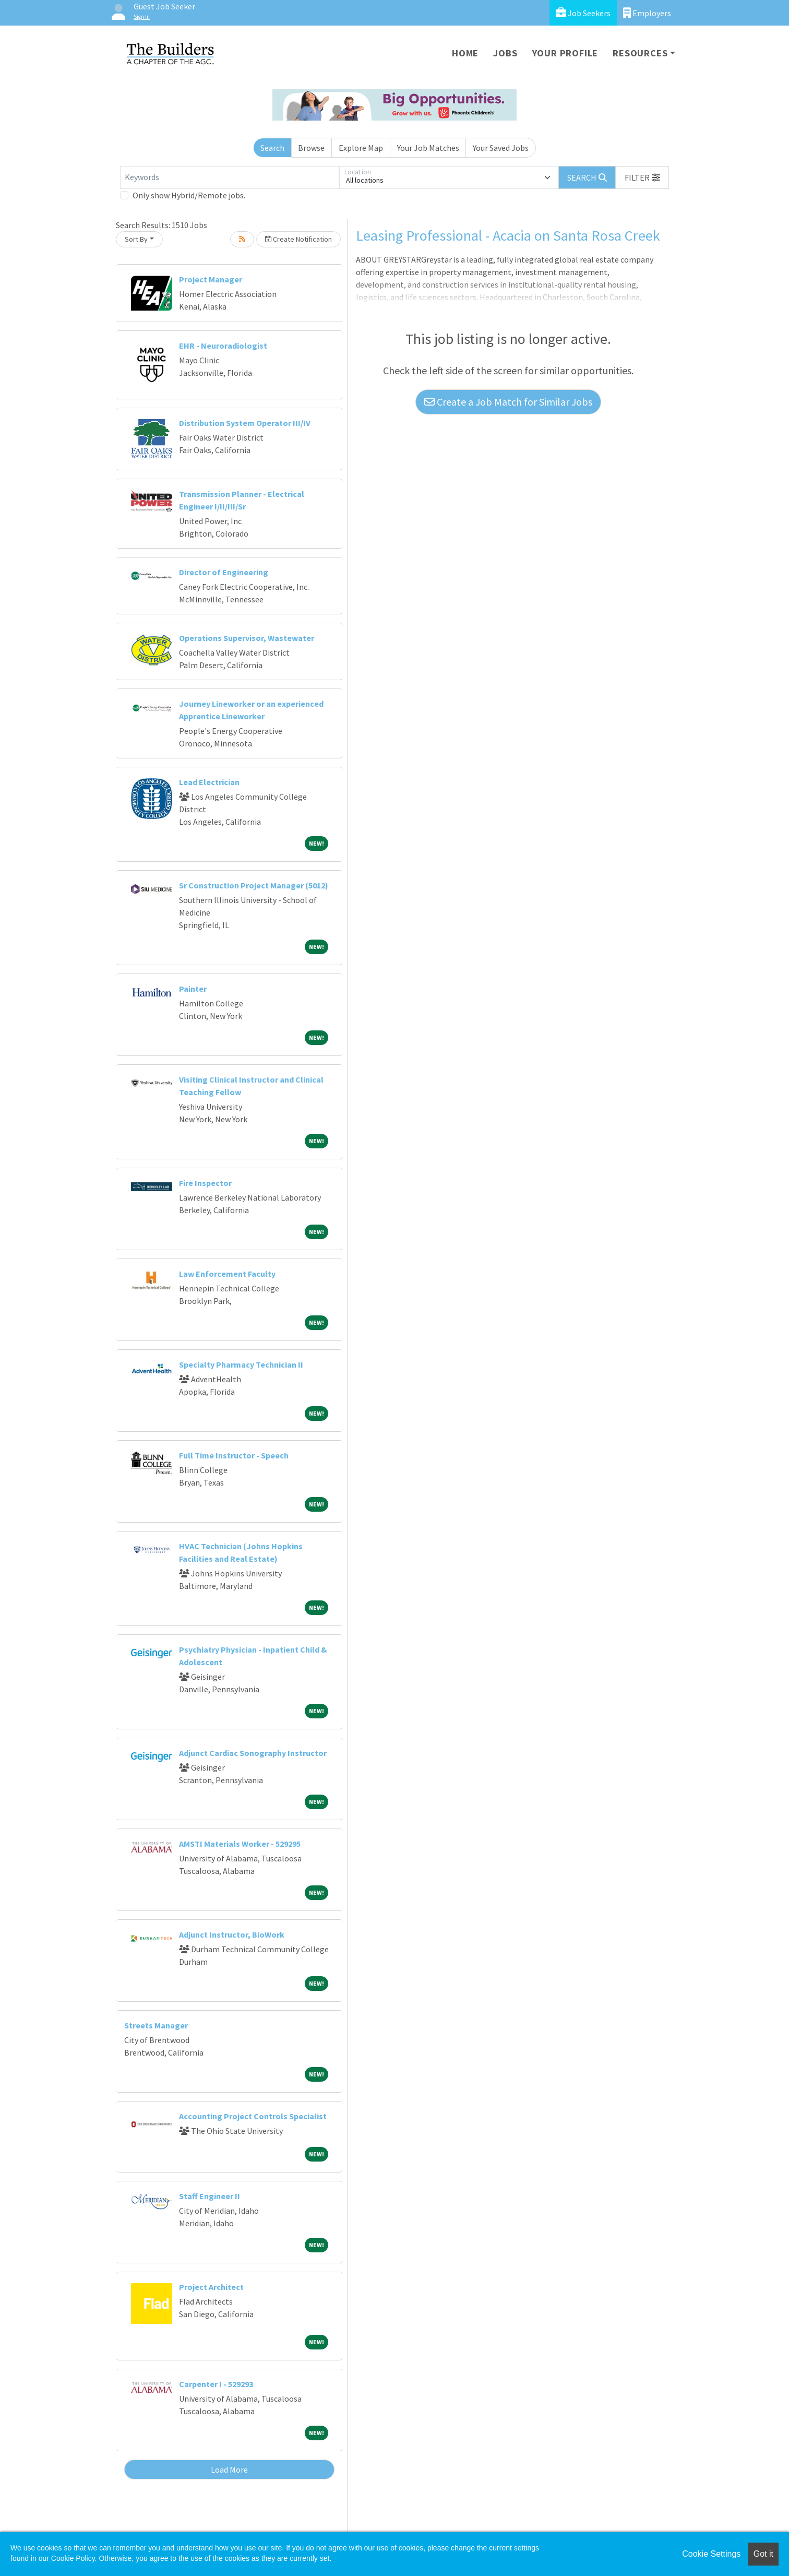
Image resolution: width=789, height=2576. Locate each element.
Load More (229, 2469)
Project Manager (210, 279)
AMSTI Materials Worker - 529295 (240, 1843)
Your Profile (565, 53)
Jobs (505, 53)
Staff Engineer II (209, 2196)
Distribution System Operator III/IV (244, 423)
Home (465, 53)
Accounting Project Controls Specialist (253, 2116)
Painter (193, 988)
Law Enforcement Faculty (227, 1273)
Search (272, 148)
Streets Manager (156, 2025)
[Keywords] (229, 177)
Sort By (136, 239)
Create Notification (298, 239)
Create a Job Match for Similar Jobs (508, 401)
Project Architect (211, 2287)
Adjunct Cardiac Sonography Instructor (253, 1753)
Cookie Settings (711, 2553)
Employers (647, 12)
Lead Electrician (209, 782)
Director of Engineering (223, 572)
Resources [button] (640, 53)
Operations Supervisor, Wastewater (246, 638)
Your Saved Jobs (501, 148)
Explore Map (361, 148)
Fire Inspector (205, 1183)
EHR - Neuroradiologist (223, 345)
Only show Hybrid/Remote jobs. (189, 195)
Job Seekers (583, 12)
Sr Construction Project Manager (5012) (253, 885)
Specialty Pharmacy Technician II (241, 1364)
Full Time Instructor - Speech (234, 1455)
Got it (763, 2553)
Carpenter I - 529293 (216, 2384)
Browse (311, 148)
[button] (642, 177)
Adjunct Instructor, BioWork (231, 1934)
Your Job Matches (428, 148)
